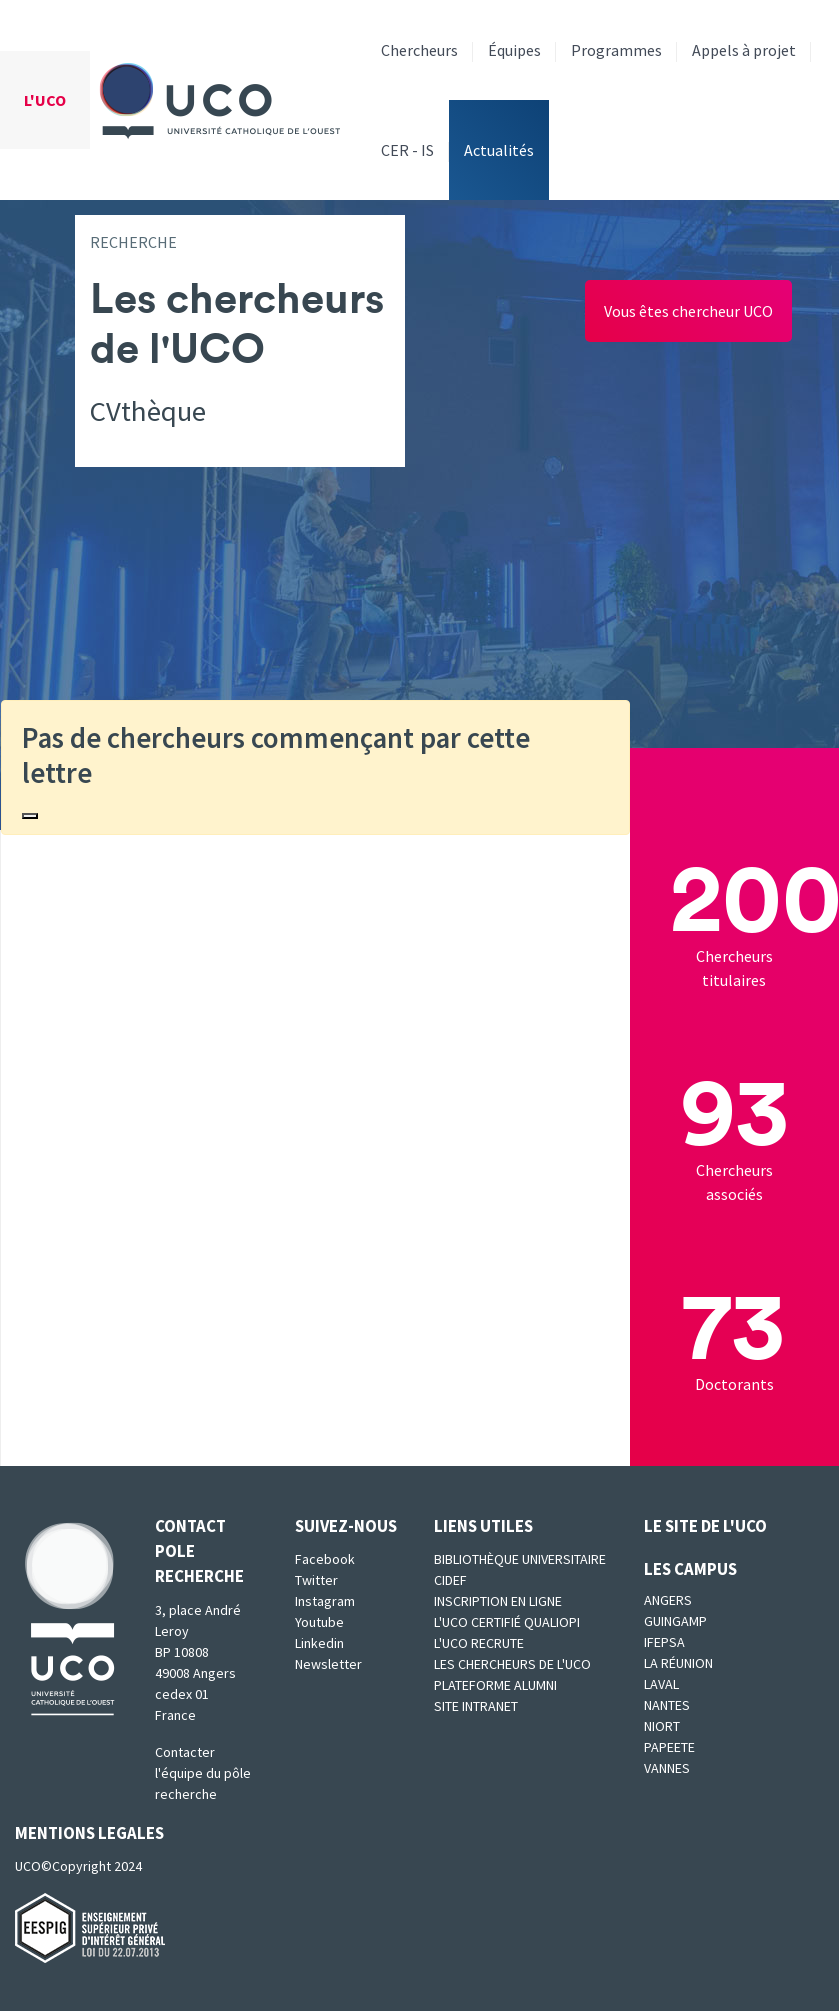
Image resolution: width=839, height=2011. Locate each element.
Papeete (669, 1747)
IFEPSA (664, 1642)
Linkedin (319, 1643)
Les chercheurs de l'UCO (512, 1664)
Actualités (499, 150)
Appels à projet (744, 50)
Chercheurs (419, 50)
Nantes (667, 1705)
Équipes (514, 50)
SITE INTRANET (476, 1706)
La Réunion (678, 1663)
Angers (668, 1600)
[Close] (30, 816)
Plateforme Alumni (495, 1685)
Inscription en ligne (498, 1601)
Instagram (325, 1601)
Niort (662, 1726)
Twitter (316, 1580)
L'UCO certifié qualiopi (507, 1622)
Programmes (616, 50)
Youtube (319, 1622)
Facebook (325, 1559)
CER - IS (407, 150)
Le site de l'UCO (705, 1526)
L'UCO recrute (479, 1643)
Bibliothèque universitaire (520, 1559)
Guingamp (675, 1621)
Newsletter (328, 1664)
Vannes (667, 1768)
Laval (661, 1684)
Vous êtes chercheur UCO (688, 311)
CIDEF (450, 1580)
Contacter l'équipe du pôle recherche (203, 1773)
